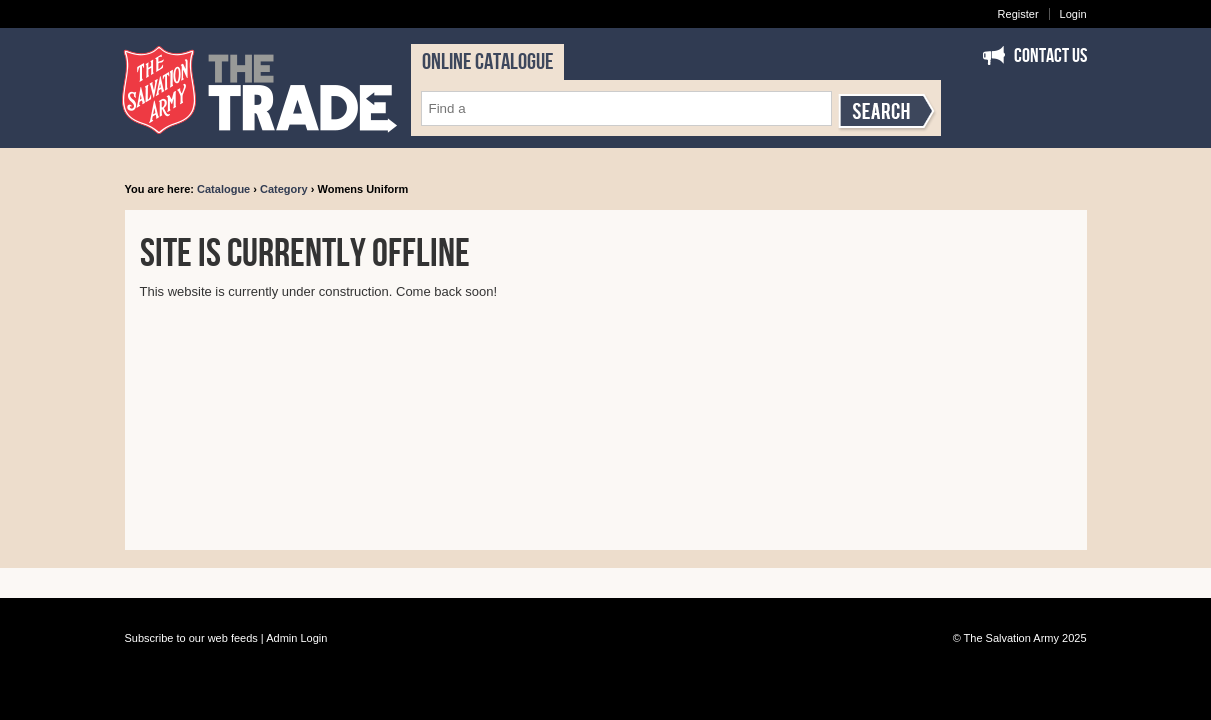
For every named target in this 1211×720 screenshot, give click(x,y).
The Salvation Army (1011, 638)
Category (284, 189)
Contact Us (1050, 56)
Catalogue (223, 189)
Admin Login (296, 638)
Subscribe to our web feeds (191, 638)
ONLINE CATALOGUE (487, 62)
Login (1073, 14)
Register (1018, 14)
